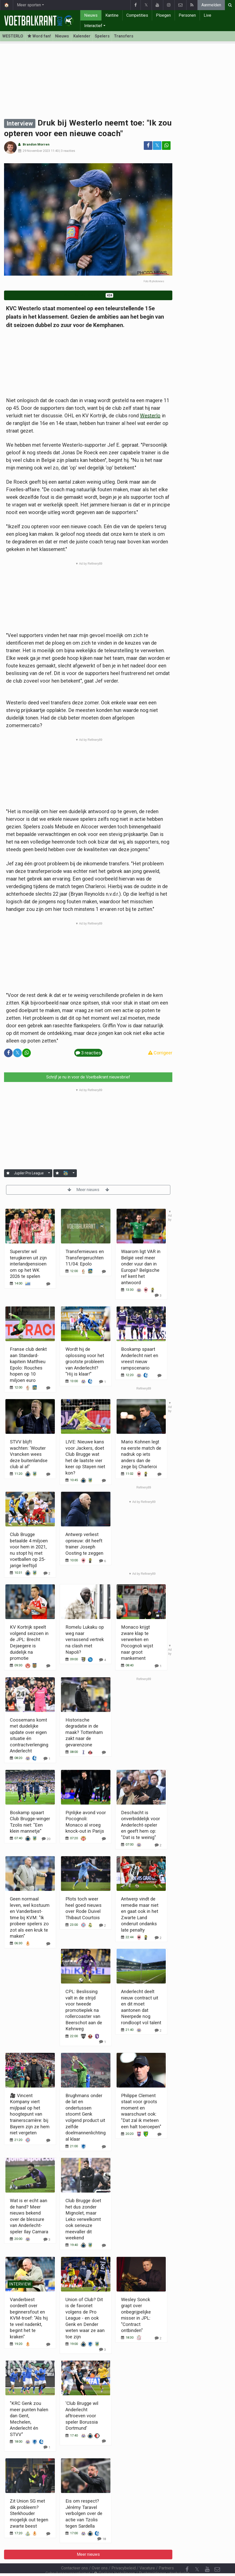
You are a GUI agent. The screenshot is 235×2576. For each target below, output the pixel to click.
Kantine (112, 15)
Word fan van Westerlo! (88, 295)
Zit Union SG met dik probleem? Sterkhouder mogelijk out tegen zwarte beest (29, 2513)
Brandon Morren (36, 144)
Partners (166, 2554)
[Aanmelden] (8, 1173)
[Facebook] (187, 2556)
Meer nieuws (88, 1189)
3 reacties (68, 151)
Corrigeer (160, 1052)
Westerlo (150, 416)
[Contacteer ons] (217, 2556)
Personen (187, 15)
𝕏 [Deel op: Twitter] (157, 145)
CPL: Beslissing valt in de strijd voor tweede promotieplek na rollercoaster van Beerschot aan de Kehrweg (83, 2010)
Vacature (147, 2554)
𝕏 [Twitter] (197, 2555)
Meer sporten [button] (29, 5)
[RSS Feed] (187, 2566)
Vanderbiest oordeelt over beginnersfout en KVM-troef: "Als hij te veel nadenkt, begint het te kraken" (29, 2318)
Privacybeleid (123, 2554)
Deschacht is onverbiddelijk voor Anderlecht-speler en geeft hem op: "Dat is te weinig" (140, 1825)
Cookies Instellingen (114, 2559)
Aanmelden (211, 5)
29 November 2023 (36, 151)
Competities (137, 15)
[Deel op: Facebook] (148, 145)
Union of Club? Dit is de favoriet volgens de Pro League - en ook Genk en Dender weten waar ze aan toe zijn (85, 2318)
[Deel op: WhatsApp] (166, 145)
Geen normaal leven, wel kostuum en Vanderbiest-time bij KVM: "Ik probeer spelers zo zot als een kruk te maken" (30, 1917)
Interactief (93, 25)
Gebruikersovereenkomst (67, 2559)
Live (207, 15)
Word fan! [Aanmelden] (39, 36)
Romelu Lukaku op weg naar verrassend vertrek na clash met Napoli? (84, 1639)
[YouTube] (207, 2556)
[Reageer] (102, 1560)
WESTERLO (12, 36)
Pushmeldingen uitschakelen (164, 2559)
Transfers (123, 36)
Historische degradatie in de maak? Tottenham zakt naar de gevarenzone (84, 1732)
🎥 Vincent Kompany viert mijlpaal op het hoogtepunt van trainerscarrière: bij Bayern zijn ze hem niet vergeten (30, 2114)
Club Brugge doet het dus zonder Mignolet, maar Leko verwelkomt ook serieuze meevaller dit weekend (83, 2219)
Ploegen (163, 15)
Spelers (102, 36)
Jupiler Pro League (29, 1173)
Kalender (81, 36)
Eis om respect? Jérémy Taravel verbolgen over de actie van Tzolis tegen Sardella (83, 2513)
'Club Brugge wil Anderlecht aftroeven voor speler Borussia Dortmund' (81, 2416)
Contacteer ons (74, 2554)
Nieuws (91, 15)
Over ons (100, 2554)
